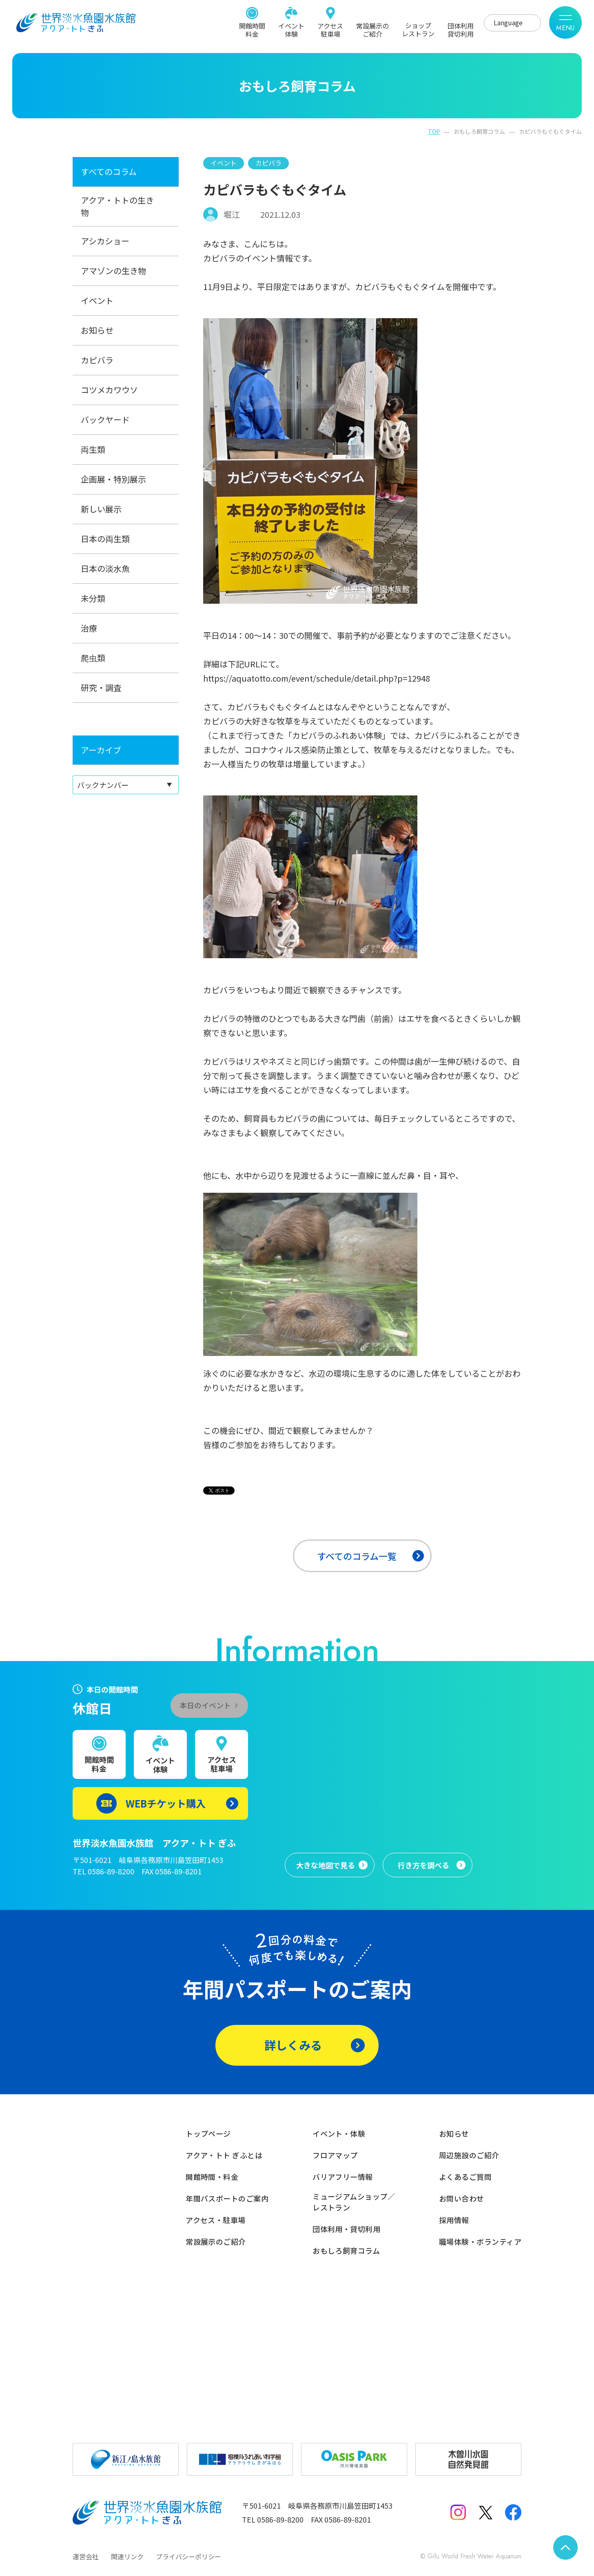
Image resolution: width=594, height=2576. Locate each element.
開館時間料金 (252, 29)
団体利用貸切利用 (461, 29)
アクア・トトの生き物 (117, 206)
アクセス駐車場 (330, 29)
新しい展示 (101, 509)
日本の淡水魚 (105, 568)
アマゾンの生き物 (113, 271)
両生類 (93, 449)
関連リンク (127, 2556)
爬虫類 (93, 658)
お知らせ (97, 330)
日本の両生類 (105, 539)
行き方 (423, 1865)
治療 (89, 628)
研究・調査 (101, 687)
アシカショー (105, 241)
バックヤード (105, 419)
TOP (434, 131)
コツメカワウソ (109, 390)
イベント (97, 300)
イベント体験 (291, 29)
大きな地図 (325, 1865)
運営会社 (86, 2556)
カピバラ (97, 360)
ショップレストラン (418, 29)
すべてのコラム (109, 171)
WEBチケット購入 (166, 1803)
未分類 (93, 598)
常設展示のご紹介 (372, 29)
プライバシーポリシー (188, 2556)
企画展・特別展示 (113, 479)
